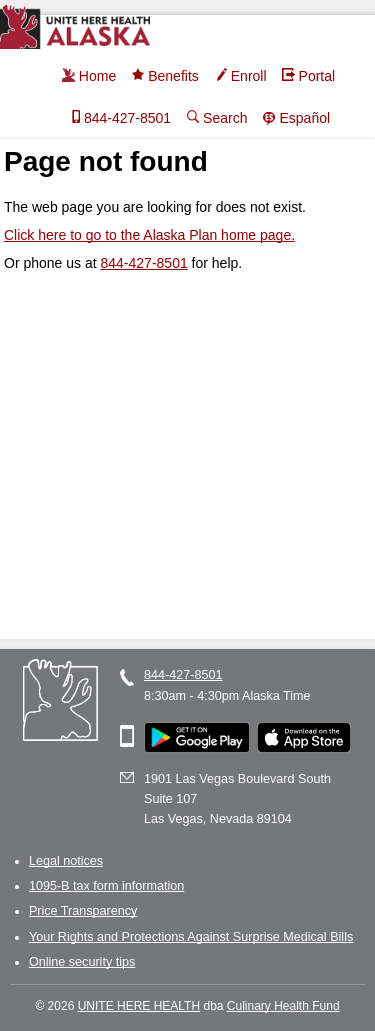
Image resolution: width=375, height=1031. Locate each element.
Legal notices (66, 861)
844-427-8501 (118, 118)
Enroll (240, 76)
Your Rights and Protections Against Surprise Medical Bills (191, 937)
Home (88, 76)
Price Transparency (83, 911)
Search (216, 118)
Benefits (164, 76)
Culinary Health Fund (283, 1006)
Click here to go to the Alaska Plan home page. (149, 235)
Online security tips (82, 962)
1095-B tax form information (106, 886)
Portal (308, 76)
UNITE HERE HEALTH (139, 1006)
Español (295, 118)
